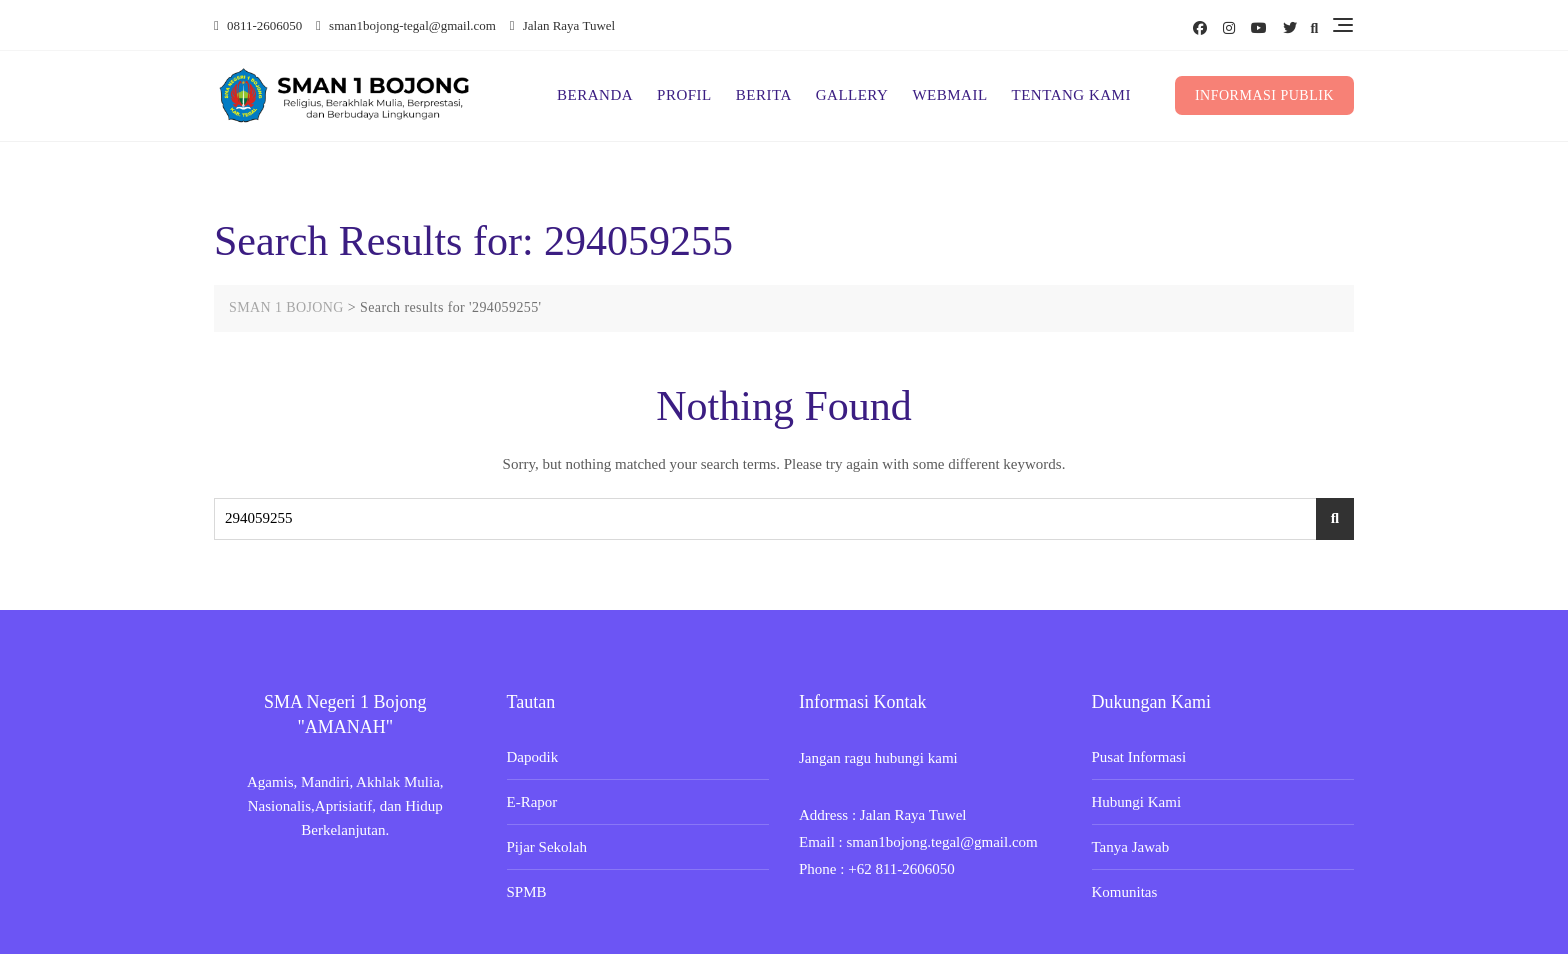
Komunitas (1125, 892)
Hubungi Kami (1137, 802)
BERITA (764, 95)
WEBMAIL (949, 95)
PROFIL (684, 95)
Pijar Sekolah (547, 847)
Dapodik (533, 757)
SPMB (527, 892)
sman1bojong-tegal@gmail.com (406, 25)
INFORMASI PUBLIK (1264, 95)
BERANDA (595, 95)
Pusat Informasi (1139, 757)
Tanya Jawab (1131, 847)
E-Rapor (532, 802)
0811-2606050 (258, 25)
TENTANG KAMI (1071, 95)
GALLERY (852, 95)
